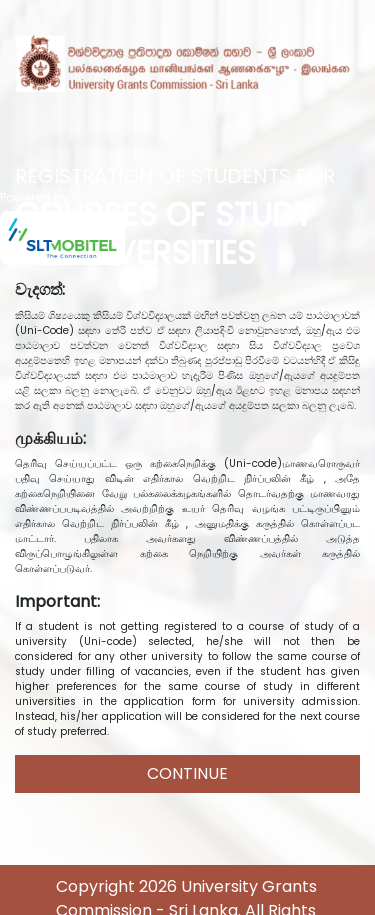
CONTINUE (187, 773)
